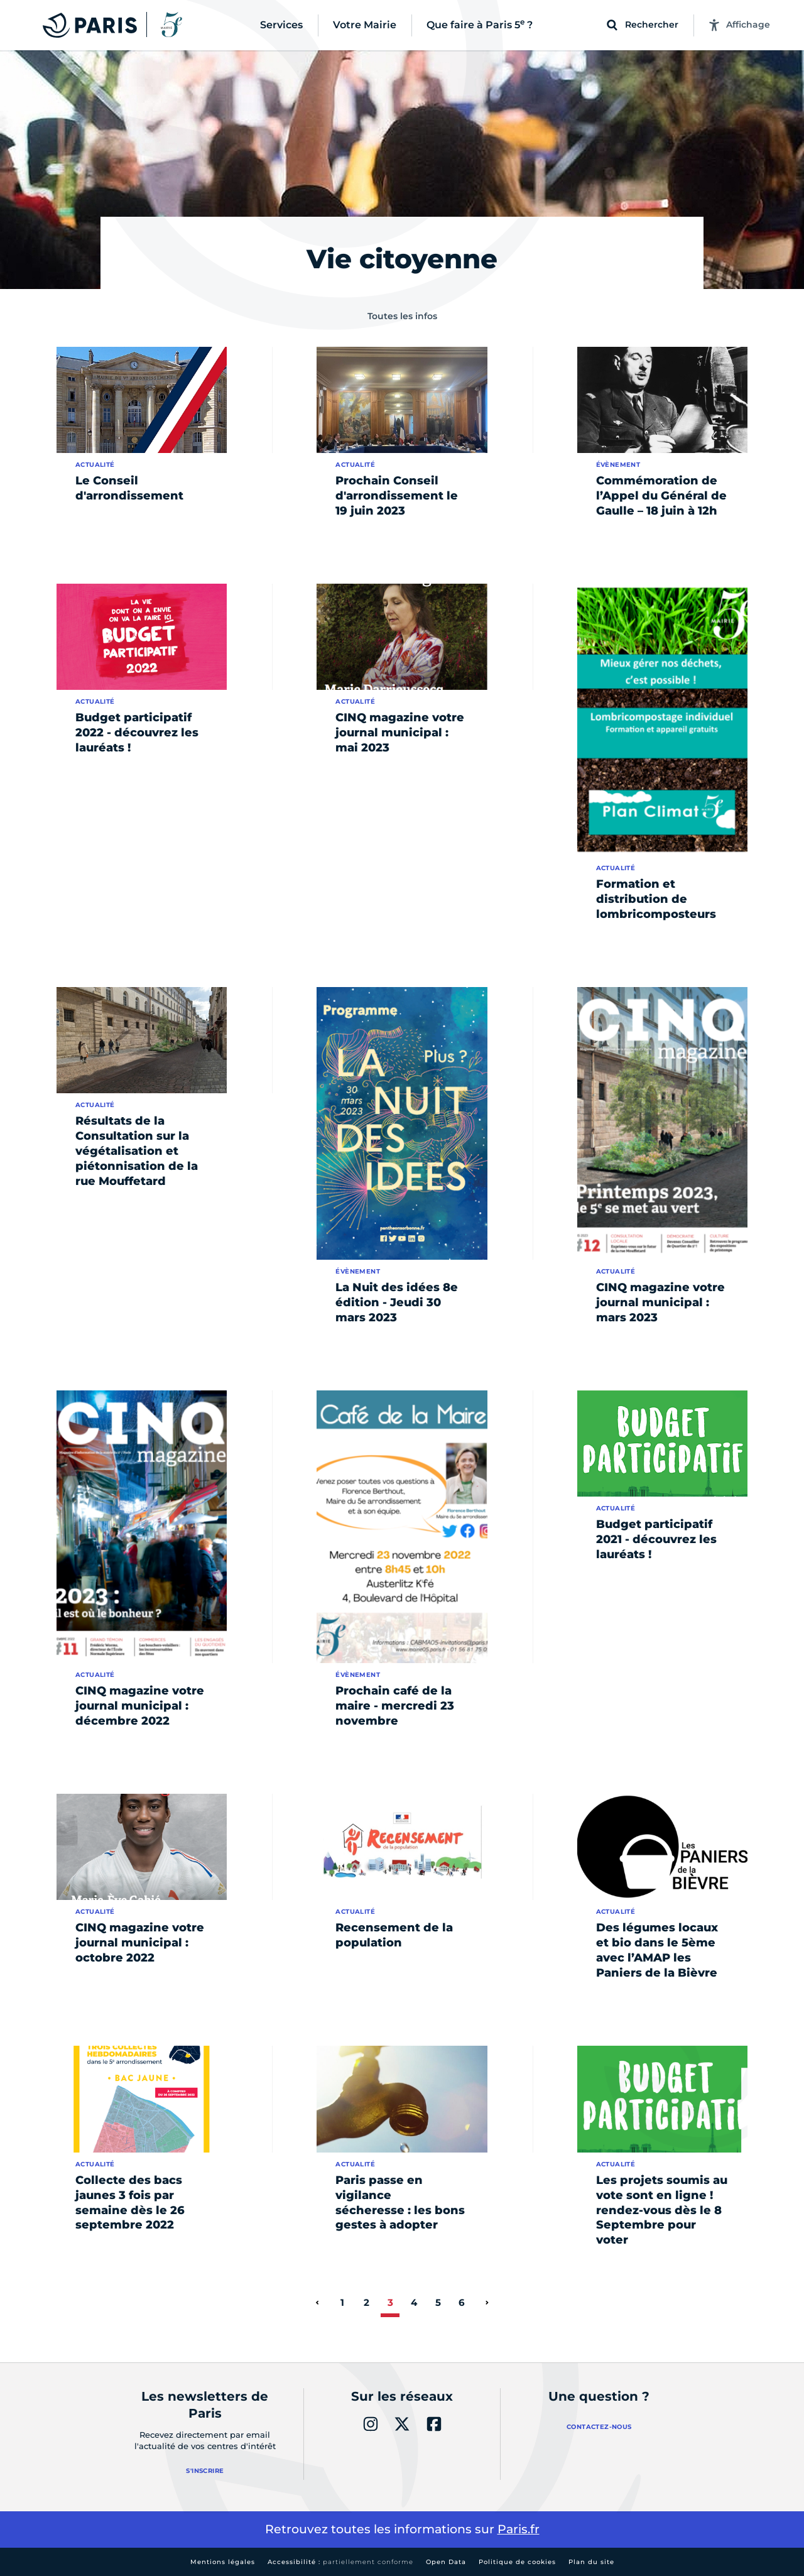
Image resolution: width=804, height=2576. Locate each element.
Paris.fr (518, 2529)
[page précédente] (317, 2302)
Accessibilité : (340, 2562)
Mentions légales (222, 2562)
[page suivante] (486, 2302)
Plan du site (591, 2562)
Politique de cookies (517, 2562)
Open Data (446, 2562)
